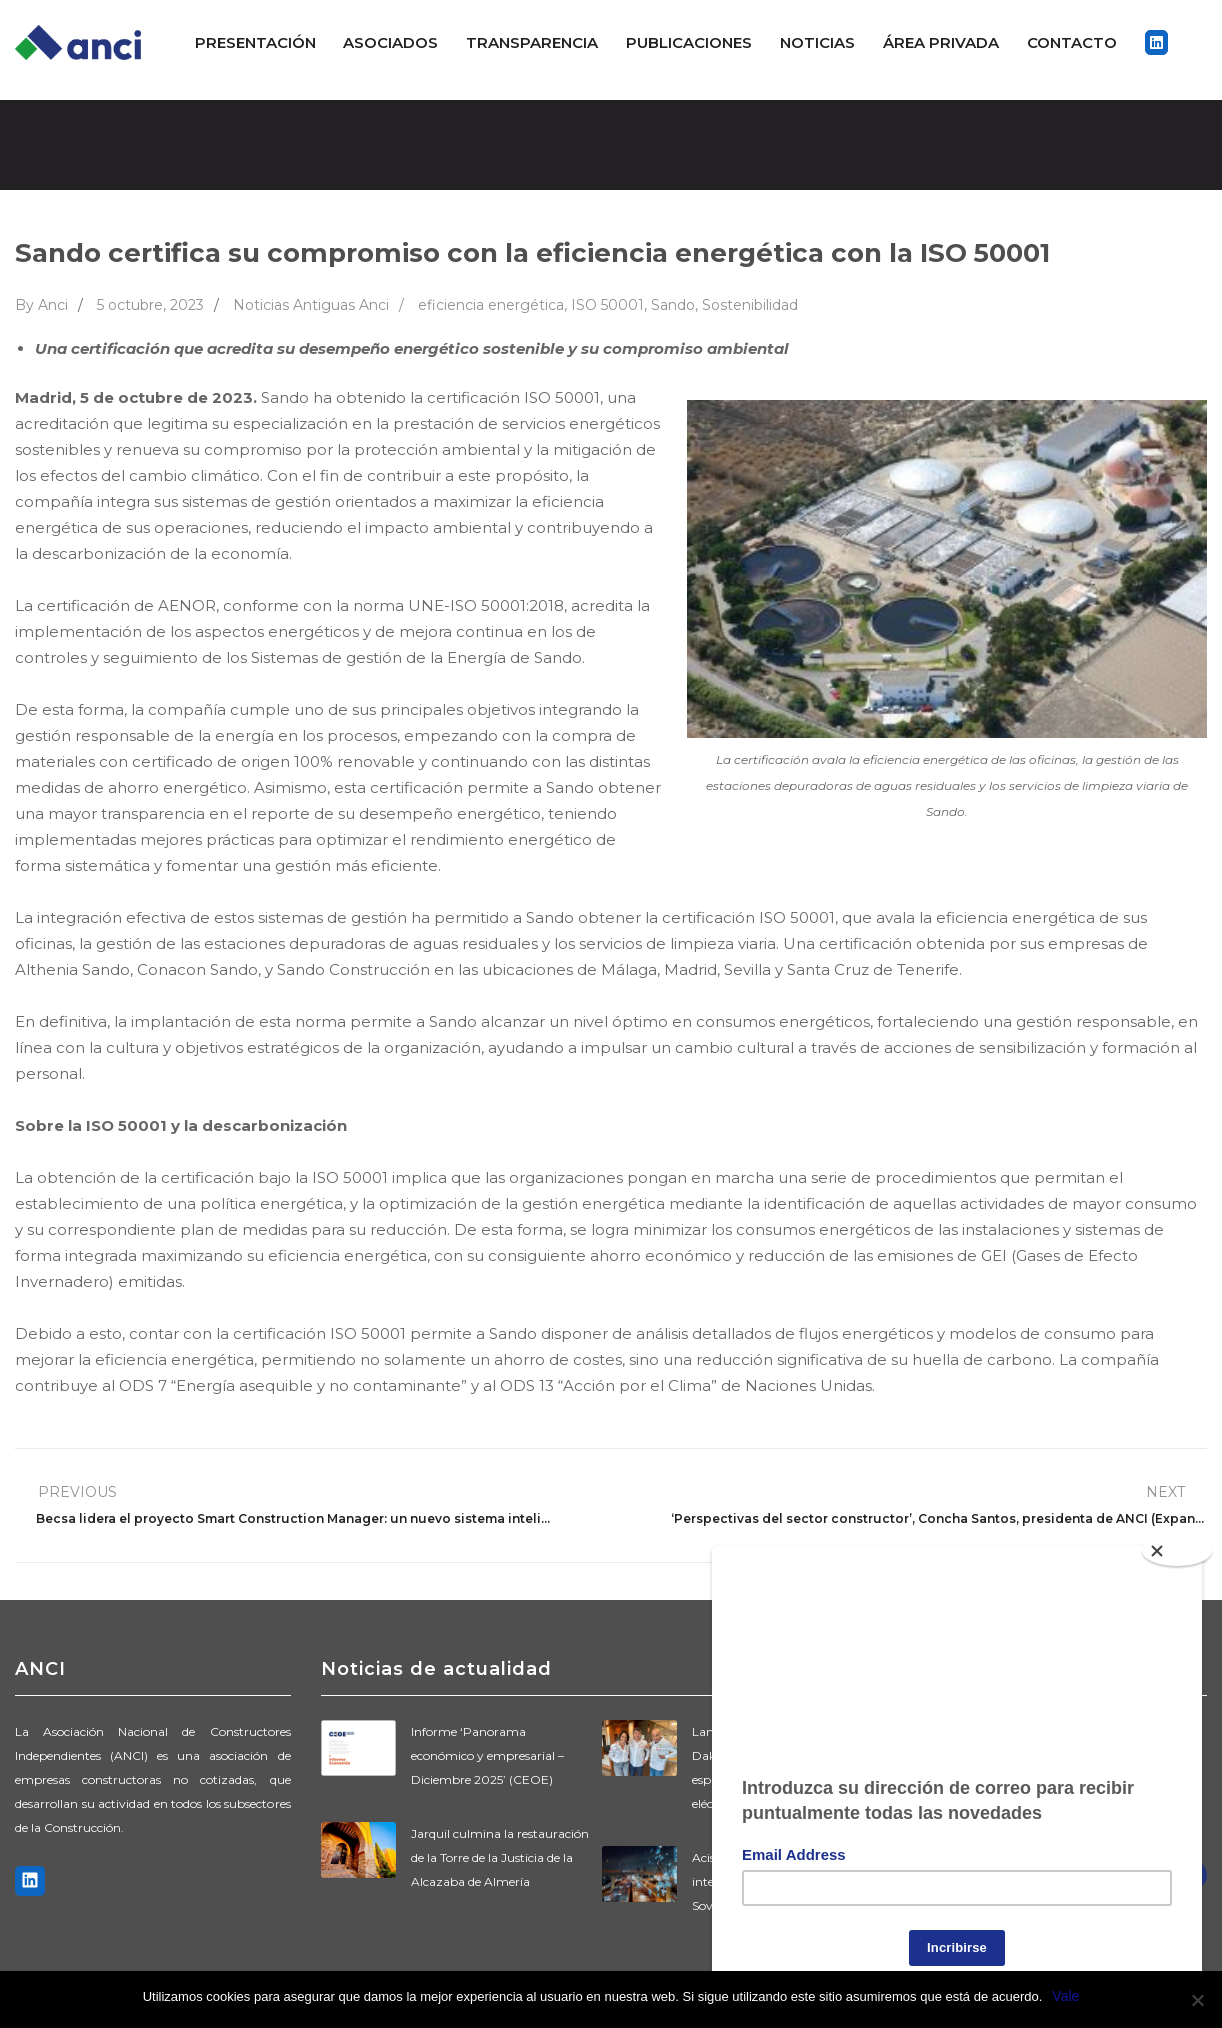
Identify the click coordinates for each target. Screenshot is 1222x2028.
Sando (673, 305)
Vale (1065, 1996)
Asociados (390, 42)
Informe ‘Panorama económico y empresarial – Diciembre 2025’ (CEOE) (487, 1755)
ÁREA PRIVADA (941, 42)
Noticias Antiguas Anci (311, 305)
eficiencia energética (491, 305)
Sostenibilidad (750, 305)
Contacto (1072, 42)
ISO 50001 (607, 305)
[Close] (1177, 1543)
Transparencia (532, 42)
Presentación (255, 42)
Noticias (817, 42)
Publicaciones (689, 42)
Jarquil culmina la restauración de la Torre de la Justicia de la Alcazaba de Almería (500, 1857)
